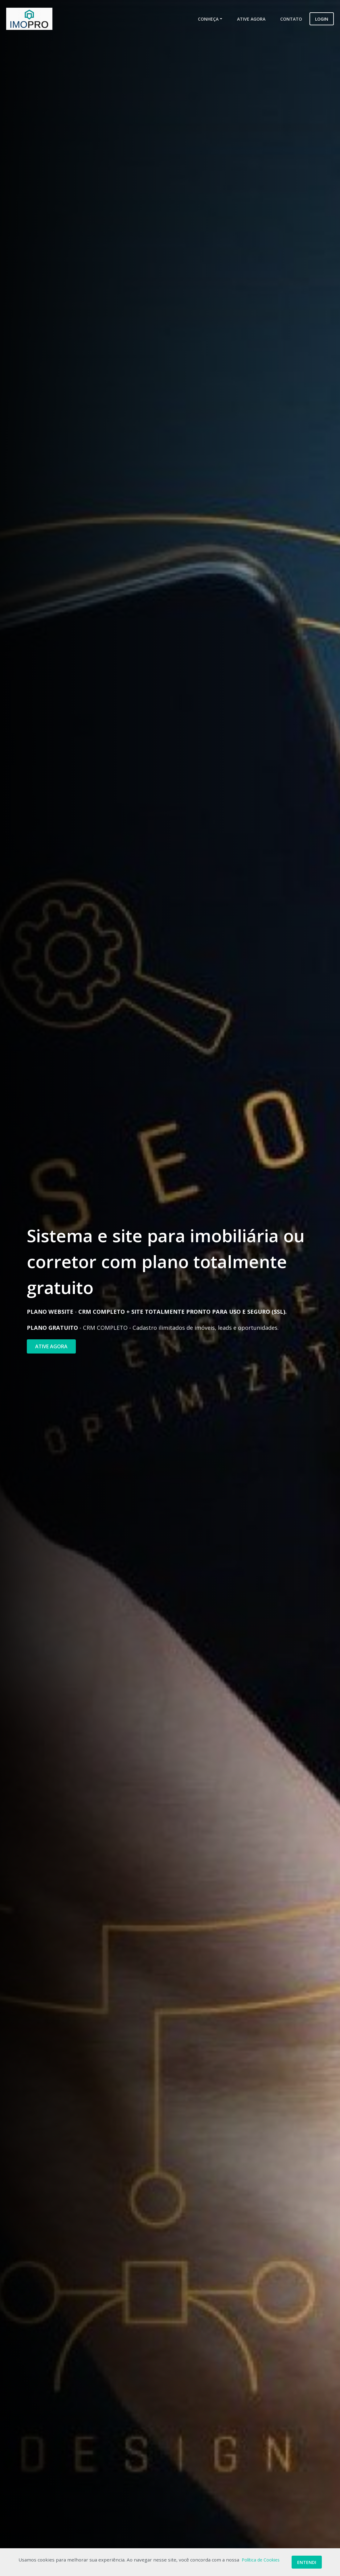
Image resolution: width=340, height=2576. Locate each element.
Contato (291, 19)
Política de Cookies (261, 2560)
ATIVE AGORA (51, 1346)
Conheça (208, 19)
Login (321, 19)
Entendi (306, 2562)
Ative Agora (251, 19)
